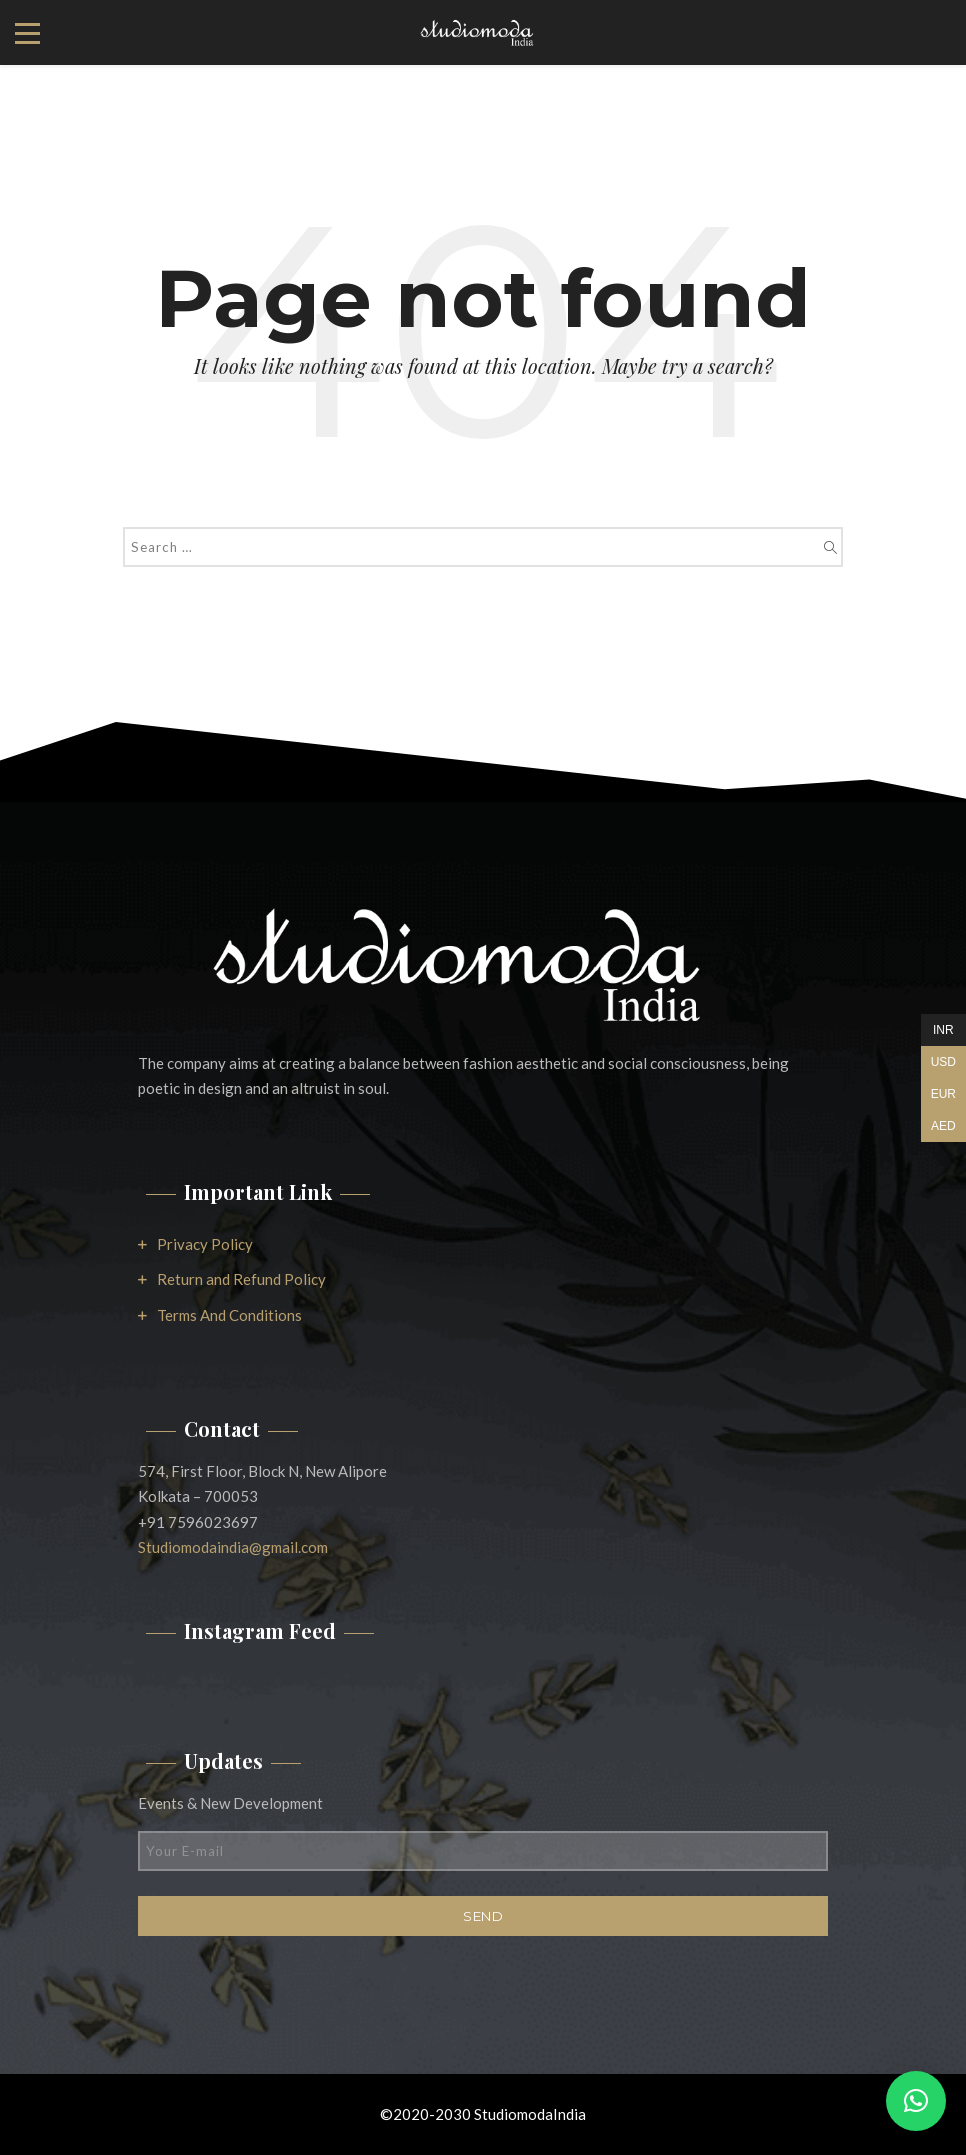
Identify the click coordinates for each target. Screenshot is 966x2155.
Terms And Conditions (229, 1315)
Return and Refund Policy (241, 1279)
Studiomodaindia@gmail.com (233, 1547)
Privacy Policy (205, 1244)
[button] (916, 2101)
